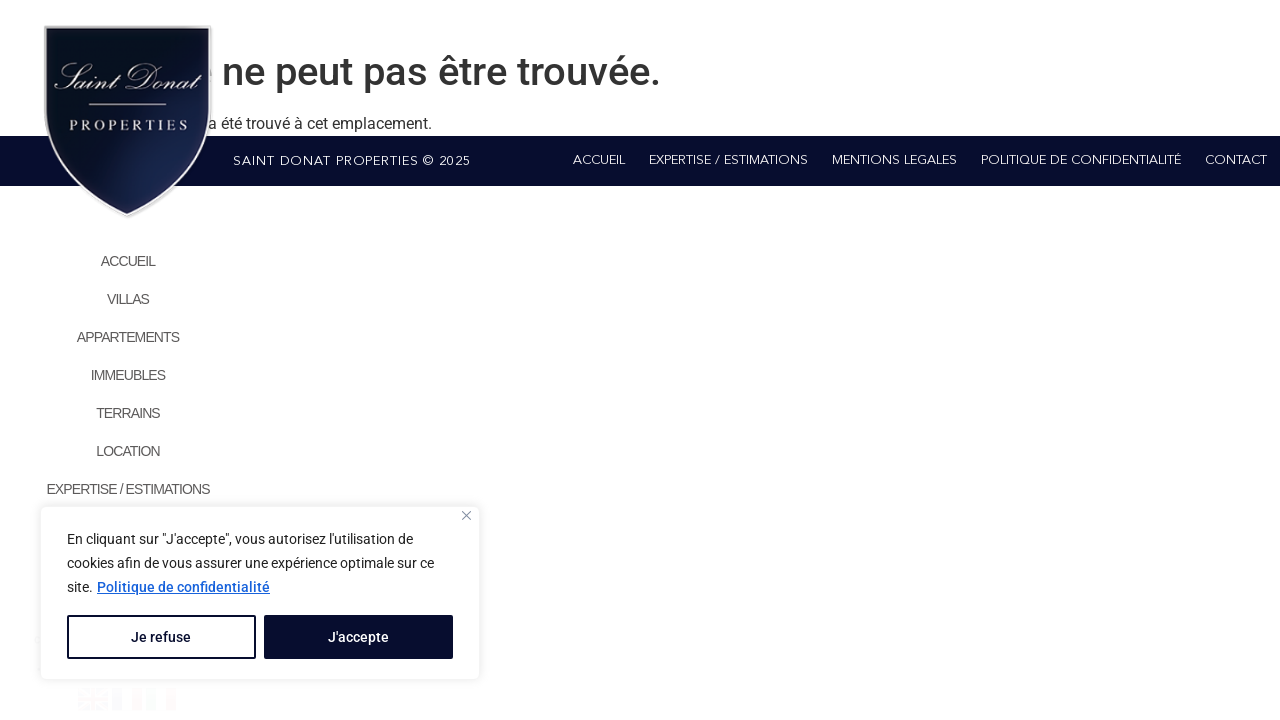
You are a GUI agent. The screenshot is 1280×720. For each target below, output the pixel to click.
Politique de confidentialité (183, 587)
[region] (260, 593)
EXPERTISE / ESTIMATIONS (127, 489)
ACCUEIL (128, 261)
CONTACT (1236, 160)
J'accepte (358, 637)
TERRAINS (128, 413)
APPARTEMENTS (128, 337)
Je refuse (161, 637)
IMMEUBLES (128, 375)
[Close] (466, 515)
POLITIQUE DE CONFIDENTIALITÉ (1081, 160)
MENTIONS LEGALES (894, 160)
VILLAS (128, 299)
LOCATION (127, 451)
